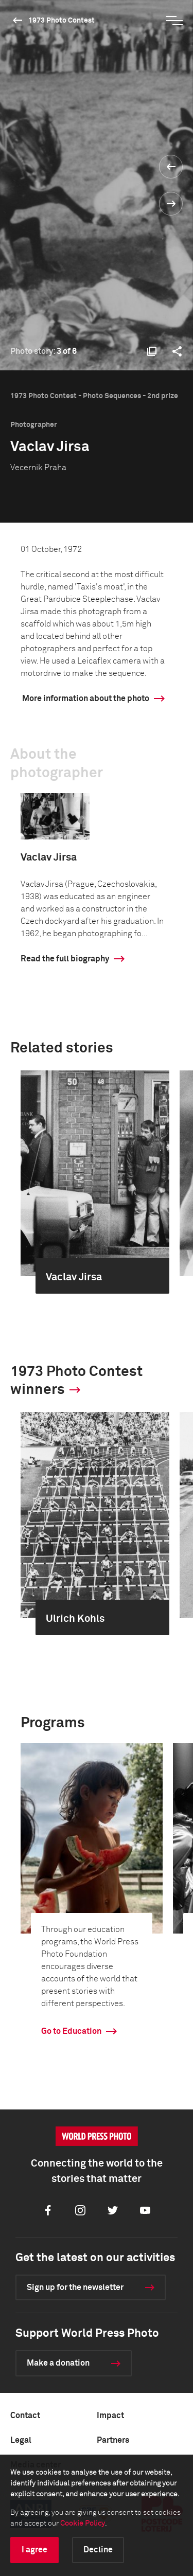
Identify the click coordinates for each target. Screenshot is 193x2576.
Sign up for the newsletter (75, 2287)
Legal (20, 2440)
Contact (25, 2415)
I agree (34, 2550)
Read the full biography (65, 959)
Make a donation (58, 2363)
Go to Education (71, 2031)
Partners (113, 2440)
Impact (110, 2415)
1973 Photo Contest (61, 20)
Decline (98, 2550)
